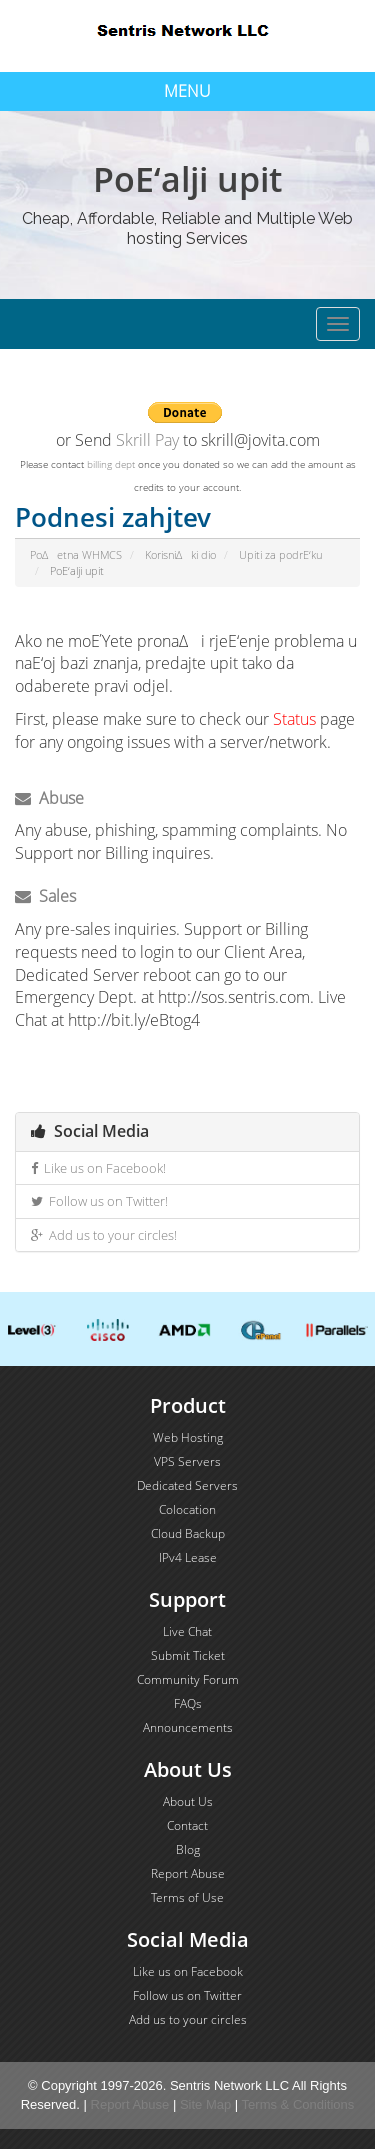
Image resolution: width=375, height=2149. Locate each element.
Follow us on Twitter (187, 1995)
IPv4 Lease (188, 1557)
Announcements (188, 1727)
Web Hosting (188, 1437)
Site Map (205, 2104)
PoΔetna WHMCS (76, 554)
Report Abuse (188, 1873)
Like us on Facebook (188, 1971)
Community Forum (188, 1679)
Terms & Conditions (298, 2104)
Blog (188, 1849)
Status (294, 719)
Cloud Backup (188, 1533)
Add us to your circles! (104, 1235)
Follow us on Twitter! (99, 1201)
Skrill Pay (147, 440)
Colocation (187, 1509)
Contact (187, 1825)
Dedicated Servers (187, 1485)
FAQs (188, 1703)
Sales (45, 896)
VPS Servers (187, 1461)
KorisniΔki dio (180, 554)
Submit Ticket (188, 1655)
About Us (188, 1801)
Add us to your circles (188, 2019)
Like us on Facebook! (98, 1168)
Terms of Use (187, 1897)
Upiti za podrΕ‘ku (280, 554)
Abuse (49, 798)
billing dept (111, 464)
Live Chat (187, 1631)
